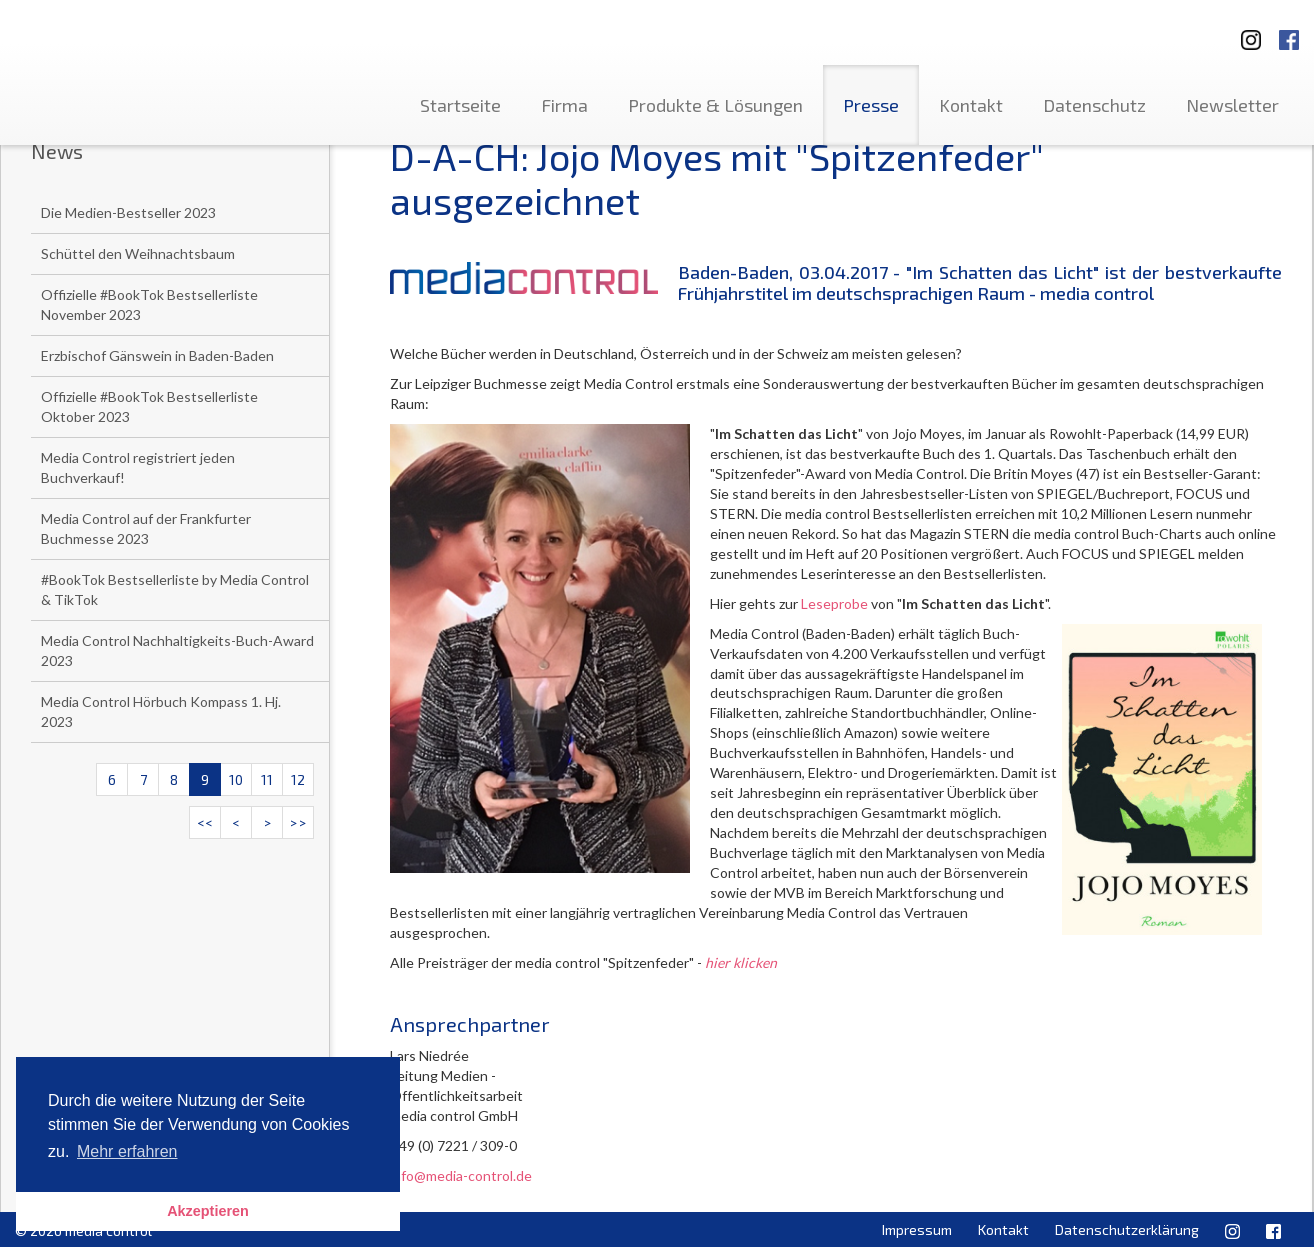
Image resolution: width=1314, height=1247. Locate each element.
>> (298, 822)
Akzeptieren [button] (208, 1211)
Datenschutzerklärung (1127, 1229)
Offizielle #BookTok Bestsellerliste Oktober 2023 (149, 406)
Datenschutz (1094, 105)
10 (236, 779)
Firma (564, 105)
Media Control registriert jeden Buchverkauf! (138, 467)
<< (205, 822)
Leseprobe (834, 603)
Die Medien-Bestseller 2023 (128, 212)
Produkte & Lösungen (715, 105)
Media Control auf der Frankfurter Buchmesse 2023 (146, 528)
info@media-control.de (461, 1175)
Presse (871, 105)
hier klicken (741, 962)
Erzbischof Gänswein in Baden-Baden (157, 355)
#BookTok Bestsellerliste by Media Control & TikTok (175, 589)
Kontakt (971, 105)
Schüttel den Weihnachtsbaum (138, 253)
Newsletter (1232, 105)
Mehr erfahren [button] (127, 1151)
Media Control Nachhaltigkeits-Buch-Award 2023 (177, 650)
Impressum (917, 1229)
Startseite (460, 105)
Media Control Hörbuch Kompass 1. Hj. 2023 (161, 711)
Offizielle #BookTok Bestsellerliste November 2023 (149, 304)
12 (298, 779)
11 (267, 779)
